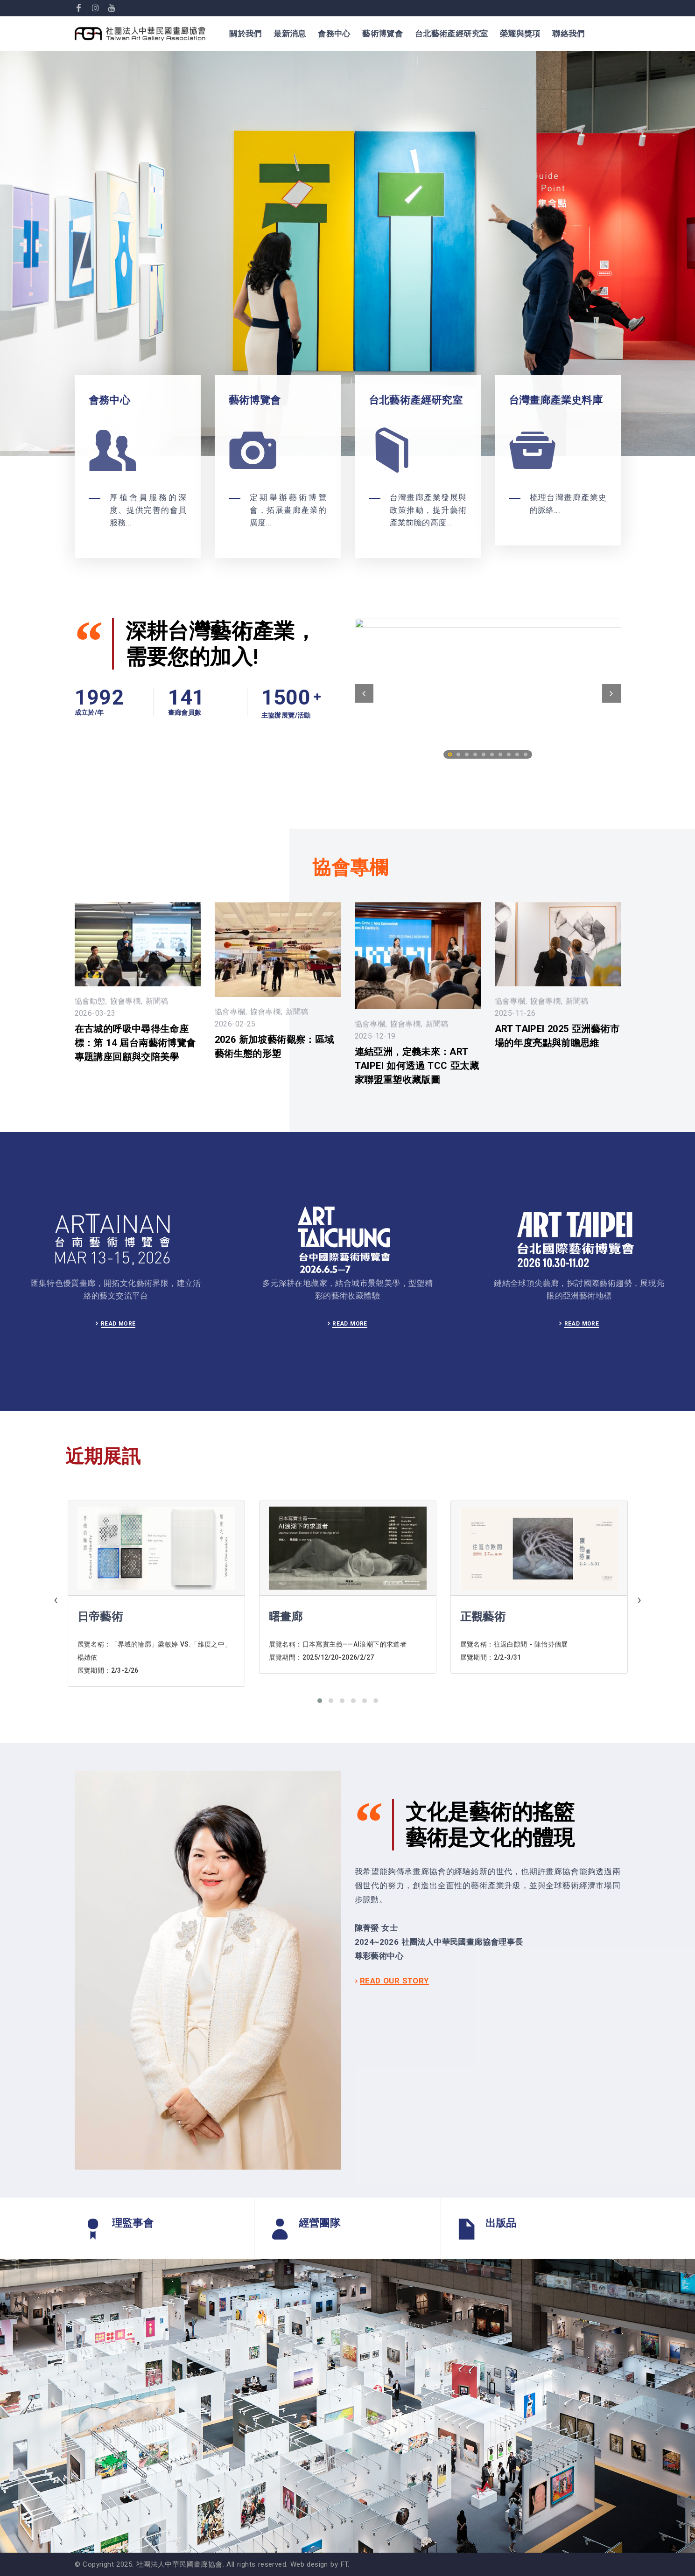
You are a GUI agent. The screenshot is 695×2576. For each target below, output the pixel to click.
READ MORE (118, 1324)
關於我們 (245, 33)
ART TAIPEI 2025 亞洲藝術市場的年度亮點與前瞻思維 (557, 1035)
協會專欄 (125, 1001)
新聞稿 (157, 1001)
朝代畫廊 (100, 1616)
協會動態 (90, 1001)
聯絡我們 (568, 33)
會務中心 (334, 33)
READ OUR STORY (394, 1981)
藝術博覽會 (382, 33)
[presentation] (56, 1601)
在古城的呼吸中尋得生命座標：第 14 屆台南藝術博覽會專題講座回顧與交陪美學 (135, 1042)
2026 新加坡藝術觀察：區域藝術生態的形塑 (274, 1046)
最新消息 (290, 33)
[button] (319, 1700)
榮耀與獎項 (520, 33)
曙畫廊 (477, 1616)
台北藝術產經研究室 (451, 33)
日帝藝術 (292, 1616)
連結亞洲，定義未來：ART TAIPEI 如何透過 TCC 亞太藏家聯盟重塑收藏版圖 (417, 1065)
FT (344, 2564)
